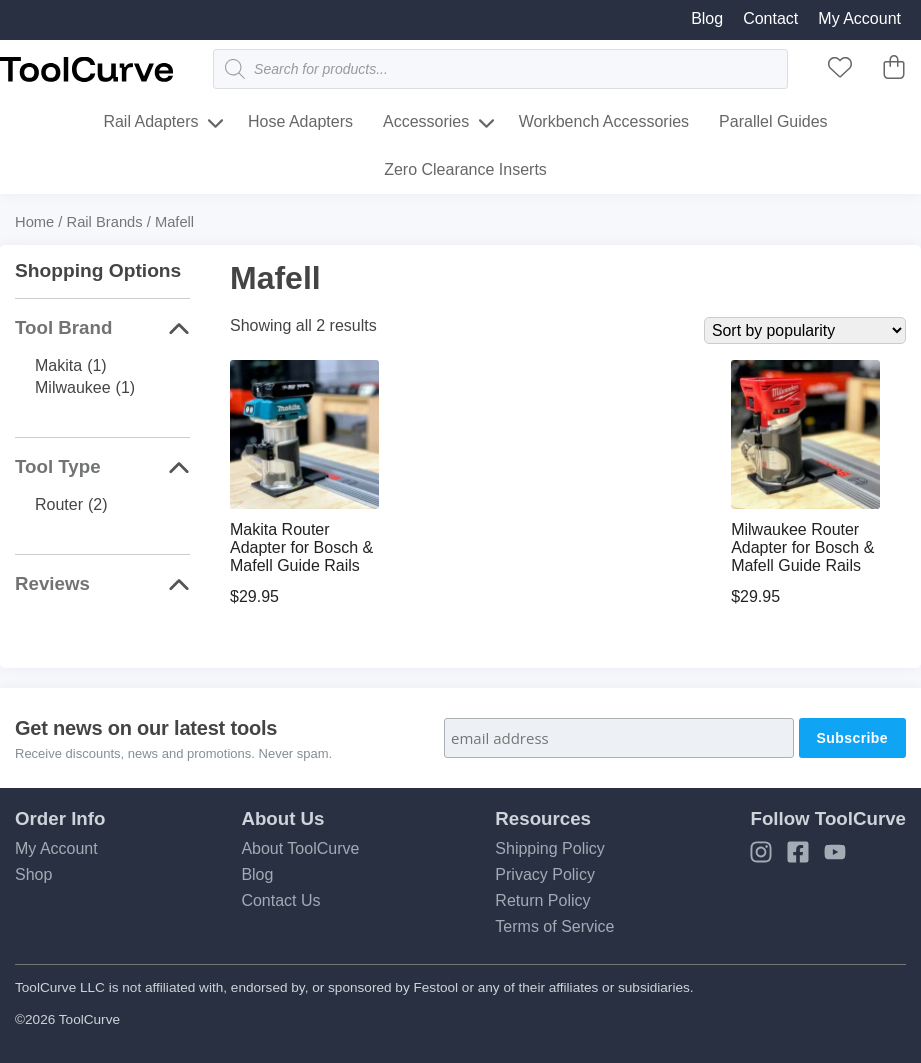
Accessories (426, 121)
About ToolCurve (300, 848)
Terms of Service (554, 926)
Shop (33, 874)
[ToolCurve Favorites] (840, 73)
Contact (770, 18)
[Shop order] (805, 330)
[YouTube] (835, 858)
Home (34, 222)
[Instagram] (761, 858)
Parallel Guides (773, 121)
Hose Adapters (300, 121)
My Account (859, 18)
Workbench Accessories (604, 121)
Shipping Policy (549, 848)
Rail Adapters (150, 121)
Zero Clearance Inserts (465, 169)
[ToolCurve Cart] (894, 73)
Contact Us (280, 900)
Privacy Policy (545, 874)
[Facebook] (798, 858)
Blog (707, 18)
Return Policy (542, 900)
